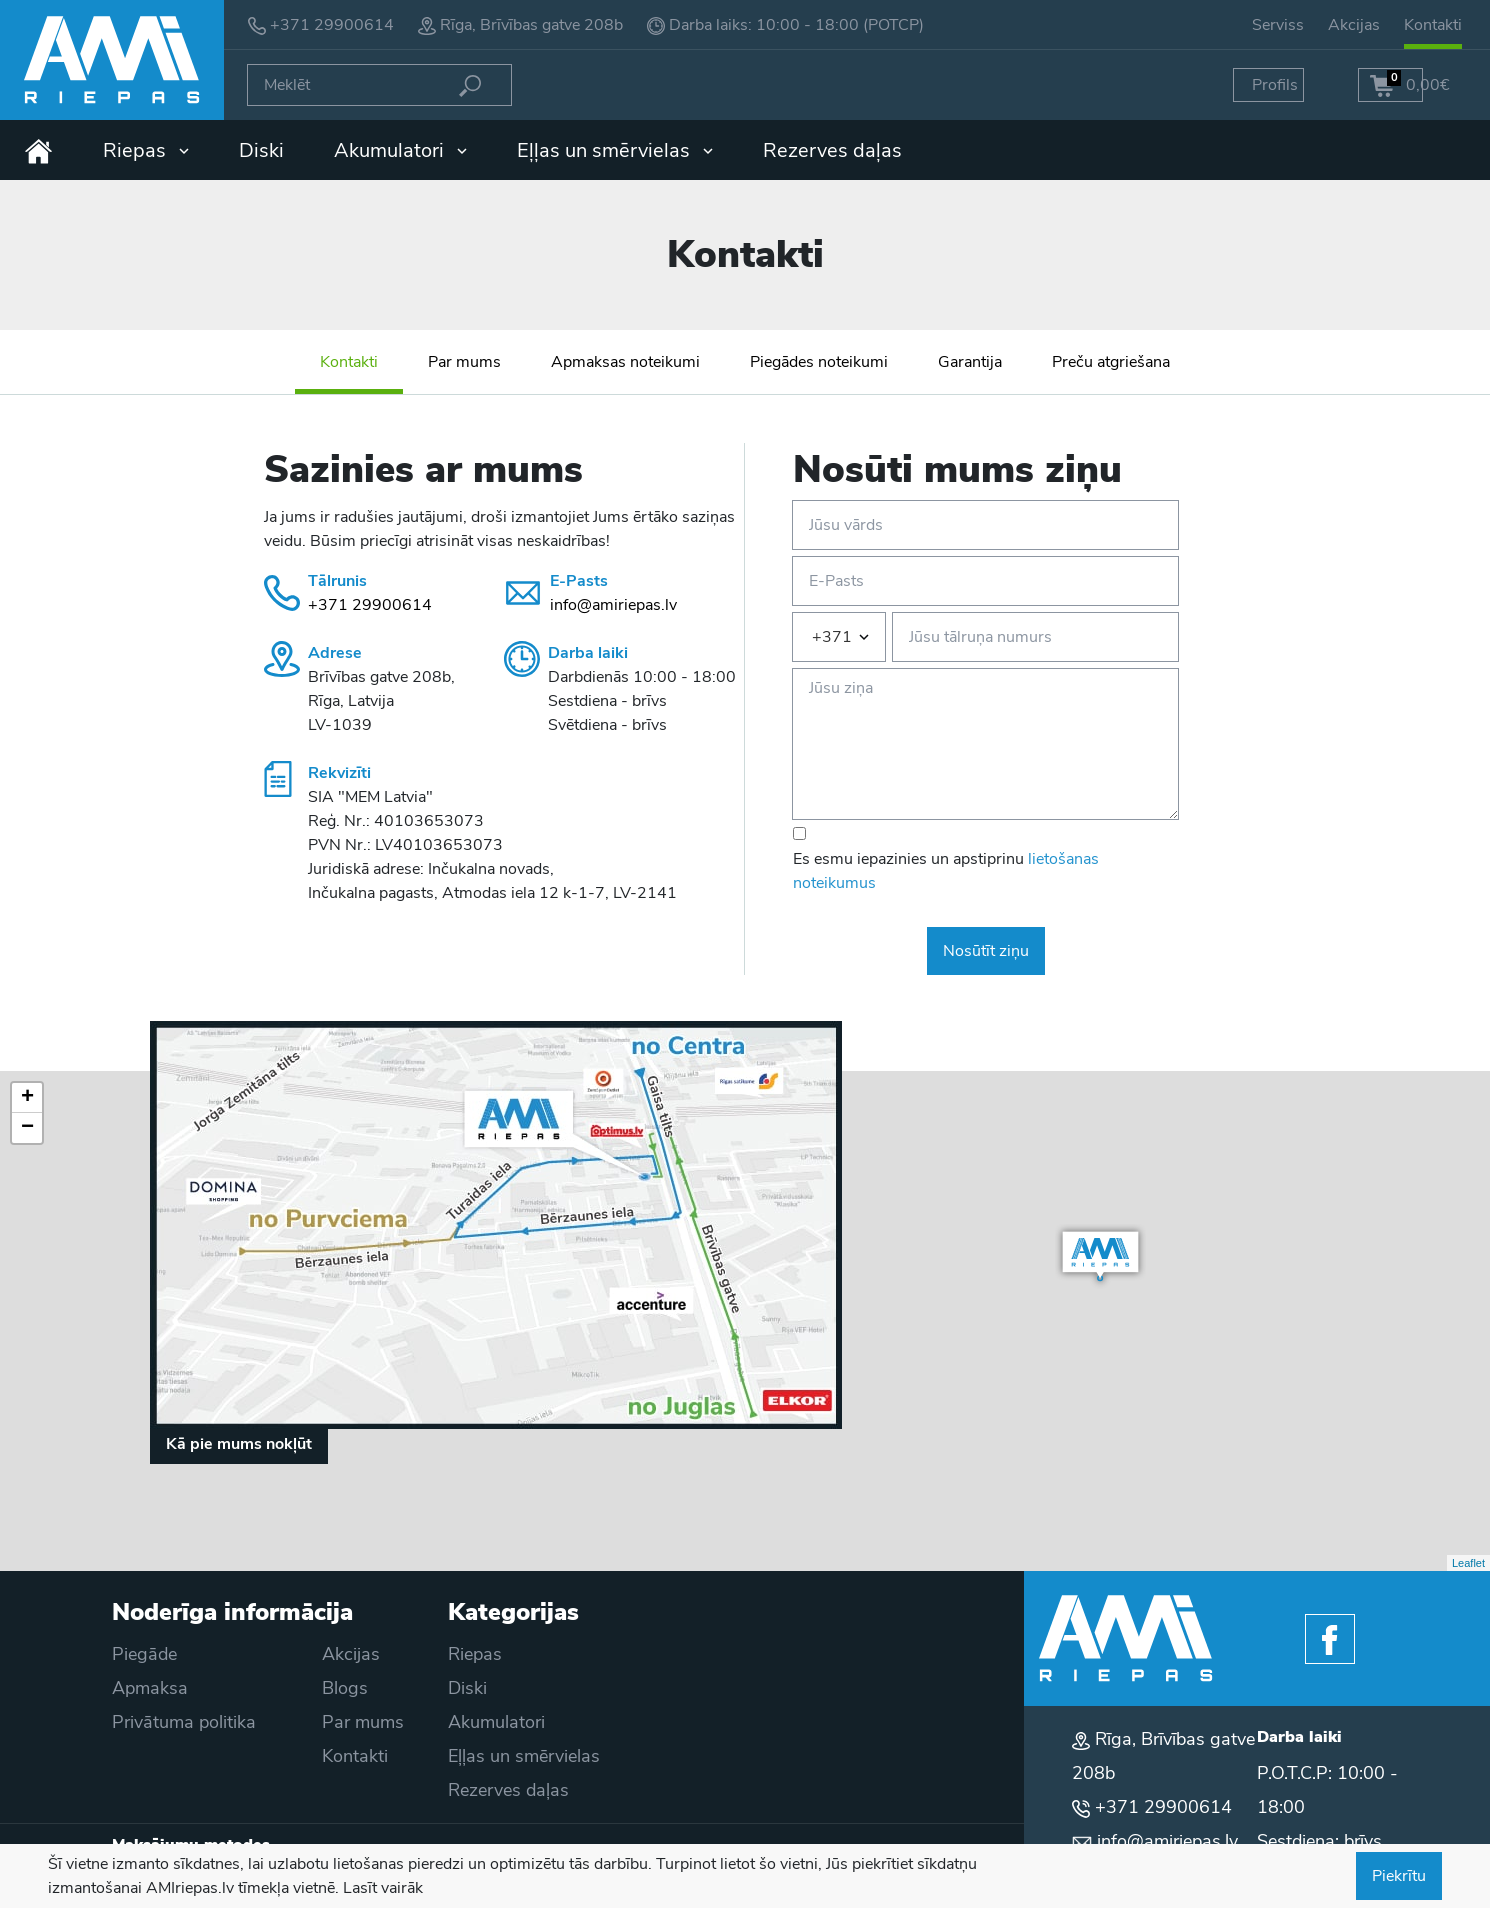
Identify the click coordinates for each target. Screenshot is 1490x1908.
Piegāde (144, 1654)
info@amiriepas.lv (613, 605)
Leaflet (1468, 1563)
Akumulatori (400, 150)
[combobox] (839, 637)
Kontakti (1433, 25)
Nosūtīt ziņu (986, 951)
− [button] (27, 1128)
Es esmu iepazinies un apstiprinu (946, 871)
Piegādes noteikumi (819, 362)
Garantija (970, 362)
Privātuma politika (184, 1722)
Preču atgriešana (1111, 362)
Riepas (146, 150)
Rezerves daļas (832, 150)
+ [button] (27, 1098)
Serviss (1278, 25)
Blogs (345, 1688)
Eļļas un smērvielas (615, 150)
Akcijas (1354, 25)
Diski (261, 150)
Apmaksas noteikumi (625, 362)
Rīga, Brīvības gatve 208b (531, 25)
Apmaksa (150, 1688)
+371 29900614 (332, 25)
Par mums (464, 362)
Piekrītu (1399, 1876)
